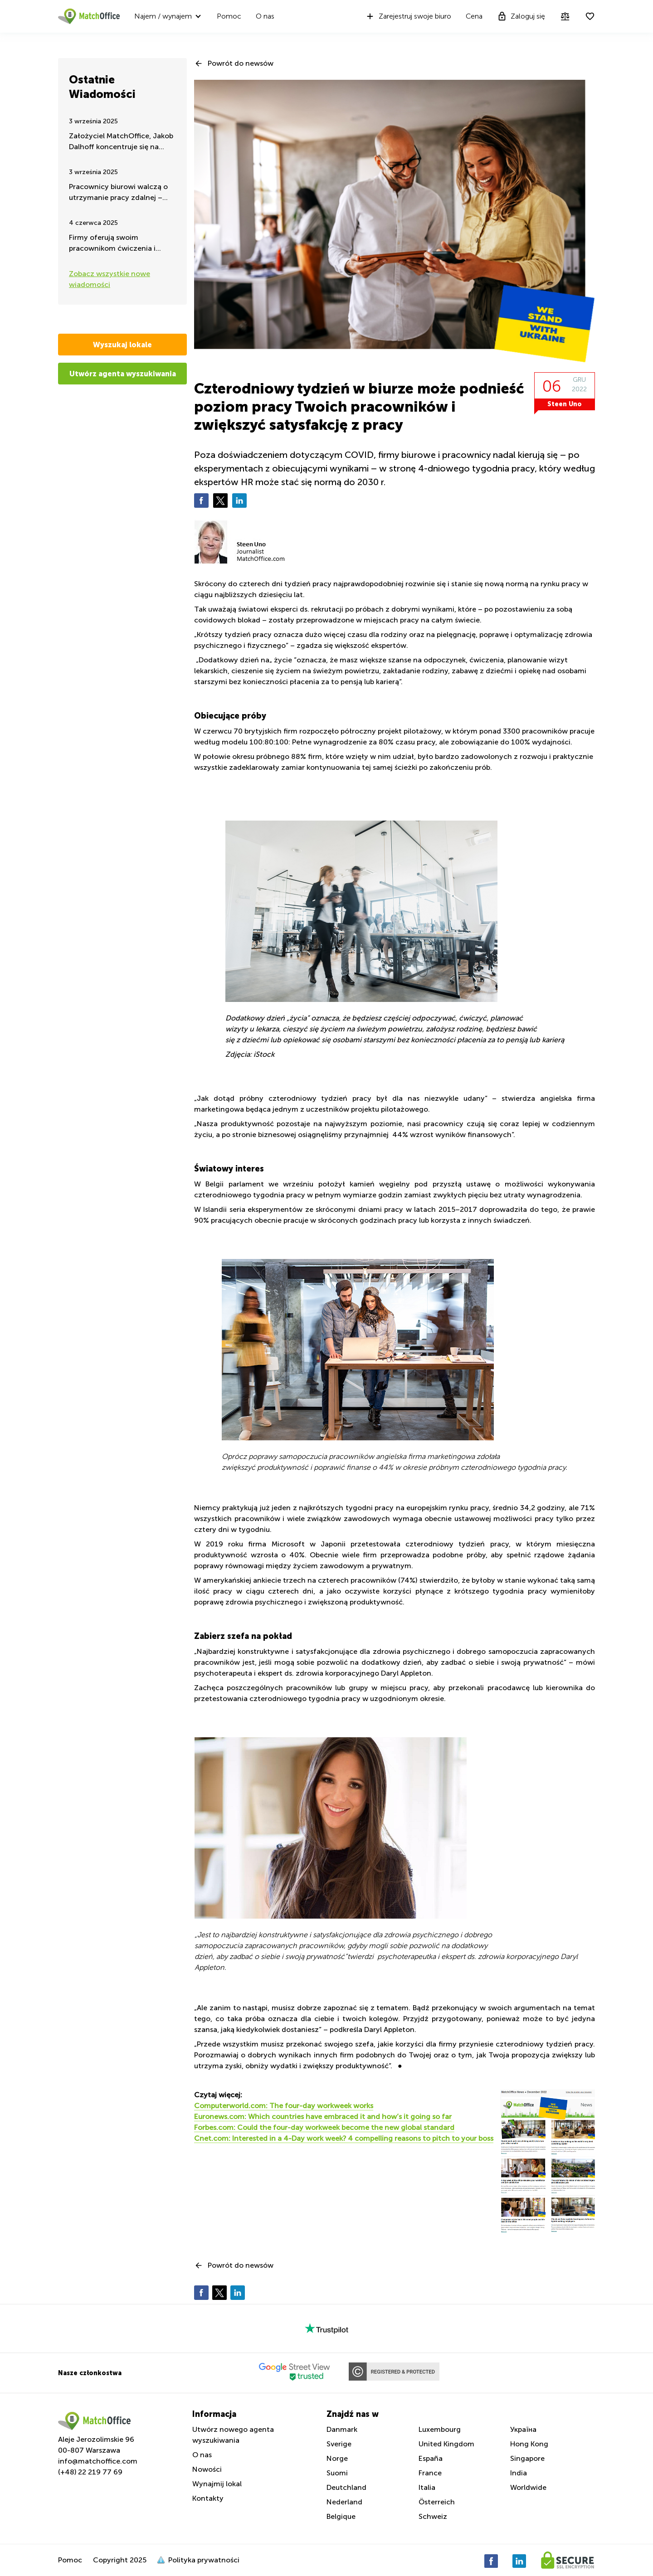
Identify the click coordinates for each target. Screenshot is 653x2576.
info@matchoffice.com (97, 2461)
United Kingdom (446, 2444)
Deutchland (346, 2487)
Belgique (341, 2516)
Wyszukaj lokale (122, 344)
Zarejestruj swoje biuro (408, 16)
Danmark (341, 2429)
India (518, 2473)
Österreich (437, 2502)
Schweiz (433, 2516)
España (431, 2458)
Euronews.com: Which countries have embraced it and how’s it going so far (323, 2116)
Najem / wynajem (163, 16)
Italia (427, 2487)
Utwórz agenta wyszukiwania (122, 373)
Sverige (338, 2444)
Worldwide (528, 2487)
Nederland (344, 2502)
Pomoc (229, 16)
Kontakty (208, 2498)
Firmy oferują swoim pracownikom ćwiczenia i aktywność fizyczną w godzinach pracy (112, 243)
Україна (523, 2429)
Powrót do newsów (240, 63)
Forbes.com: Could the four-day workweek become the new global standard (324, 2127)
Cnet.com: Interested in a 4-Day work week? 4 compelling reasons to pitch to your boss (343, 2138)
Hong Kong (529, 2444)
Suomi (337, 2473)
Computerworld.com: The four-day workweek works (283, 2105)
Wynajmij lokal (217, 2484)
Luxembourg (440, 2429)
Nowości (207, 2469)
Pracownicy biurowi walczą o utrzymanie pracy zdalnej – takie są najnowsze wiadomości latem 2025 (118, 193)
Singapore (527, 2458)
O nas (265, 16)
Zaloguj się (521, 16)
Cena (474, 16)
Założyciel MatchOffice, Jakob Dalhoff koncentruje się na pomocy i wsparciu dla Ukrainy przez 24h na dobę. (121, 142)
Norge (337, 2458)
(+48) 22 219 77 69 (90, 2472)
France (430, 2473)
